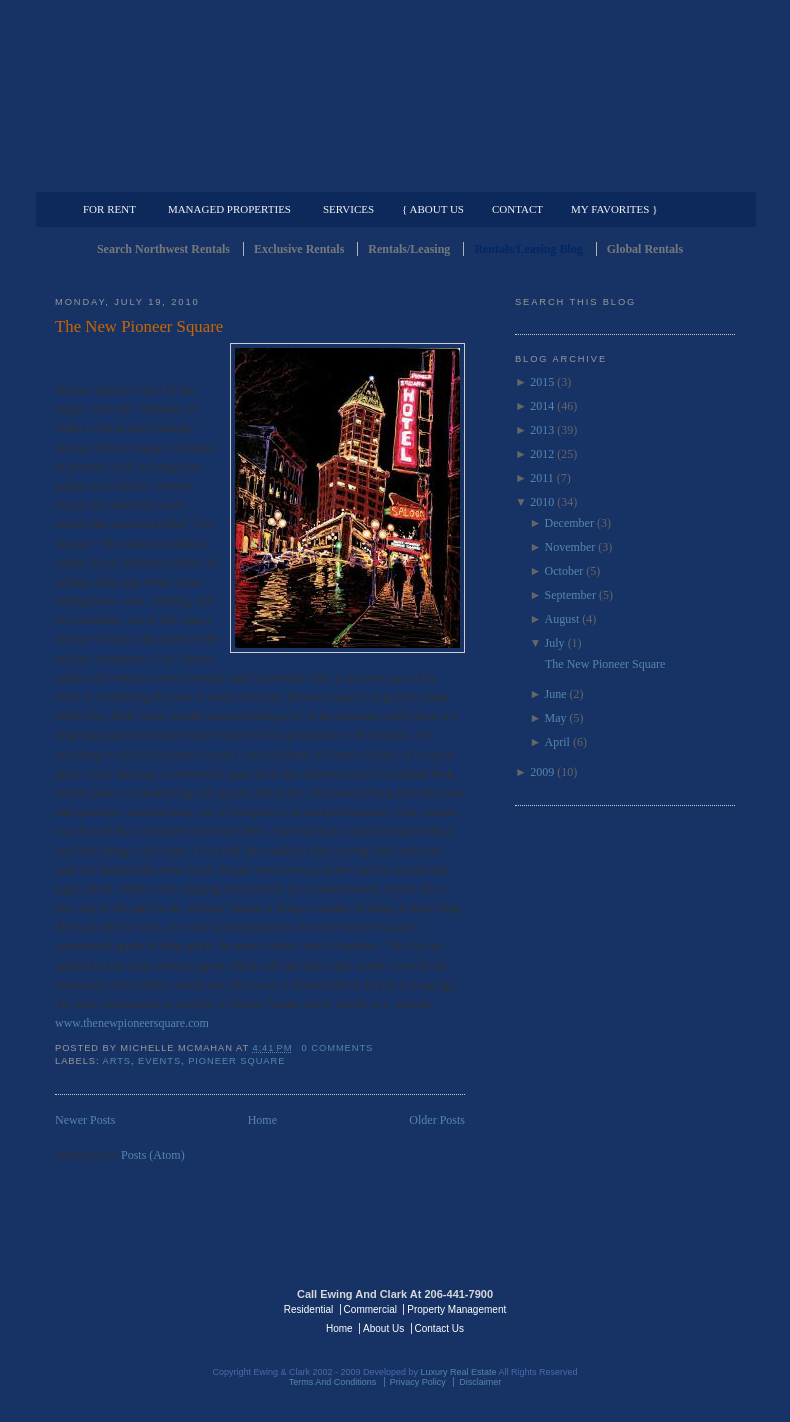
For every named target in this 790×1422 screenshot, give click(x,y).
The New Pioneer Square (139, 326)
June (556, 694)
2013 (542, 430)
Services (348, 209)
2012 (542, 454)
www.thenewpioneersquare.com (132, 1023)
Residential (308, 1309)
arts (117, 1061)
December (569, 523)
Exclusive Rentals (299, 249)
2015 (542, 382)
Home (262, 1120)
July (555, 643)
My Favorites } (614, 209)
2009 (542, 772)
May (556, 718)
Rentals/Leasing (409, 249)
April (557, 742)
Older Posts (437, 1120)
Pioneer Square (236, 1061)
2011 (542, 478)
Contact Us (439, 1328)
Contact (517, 209)
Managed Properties (229, 209)
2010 (542, 502)
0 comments (338, 1048)
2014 (542, 406)
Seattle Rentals (395, 95)
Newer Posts (85, 1120)
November (570, 547)
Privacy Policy (418, 1382)
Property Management (630, 176)
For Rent (109, 209)
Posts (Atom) (153, 1155)
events (159, 1061)
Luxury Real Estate (648, 1308)
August (562, 619)
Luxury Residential (157, 176)
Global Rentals (645, 249)
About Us (383, 1328)
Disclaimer (480, 1382)
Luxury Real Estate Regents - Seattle (142, 1308)
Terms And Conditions (333, 1382)
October (564, 571)
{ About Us (433, 209)
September (570, 595)
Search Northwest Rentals (163, 249)
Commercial (391, 176)
